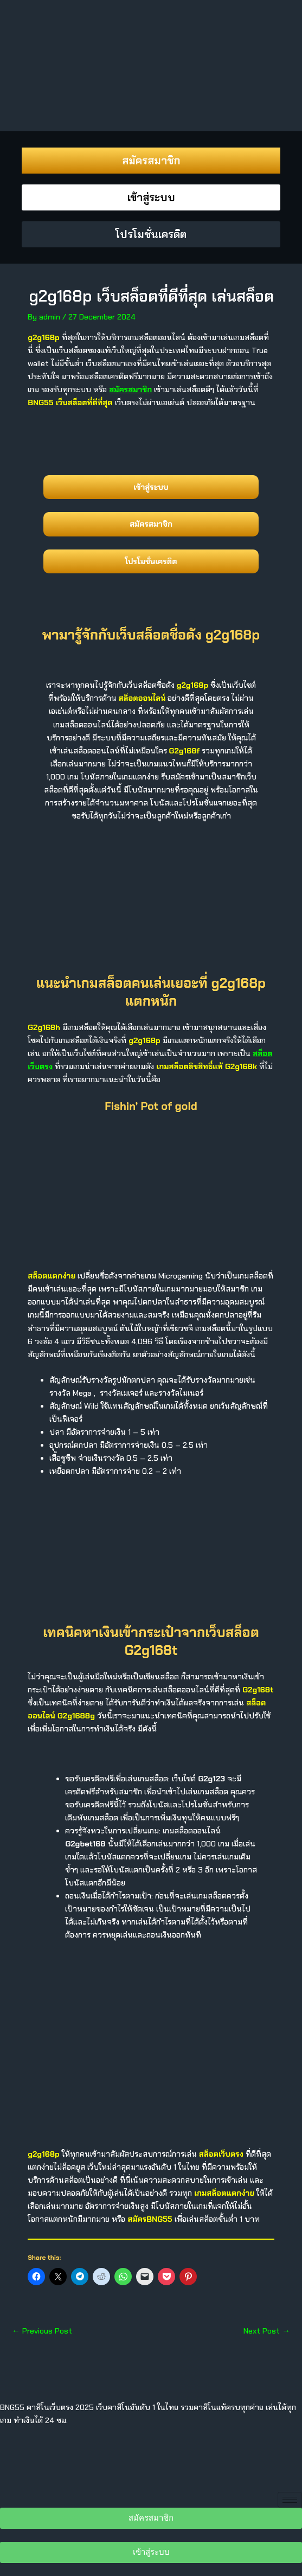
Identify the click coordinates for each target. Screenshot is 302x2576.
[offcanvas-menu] (14, 23)
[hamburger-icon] (290, 2500)
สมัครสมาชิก (130, 389)
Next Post (266, 2331)
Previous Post (42, 2331)
